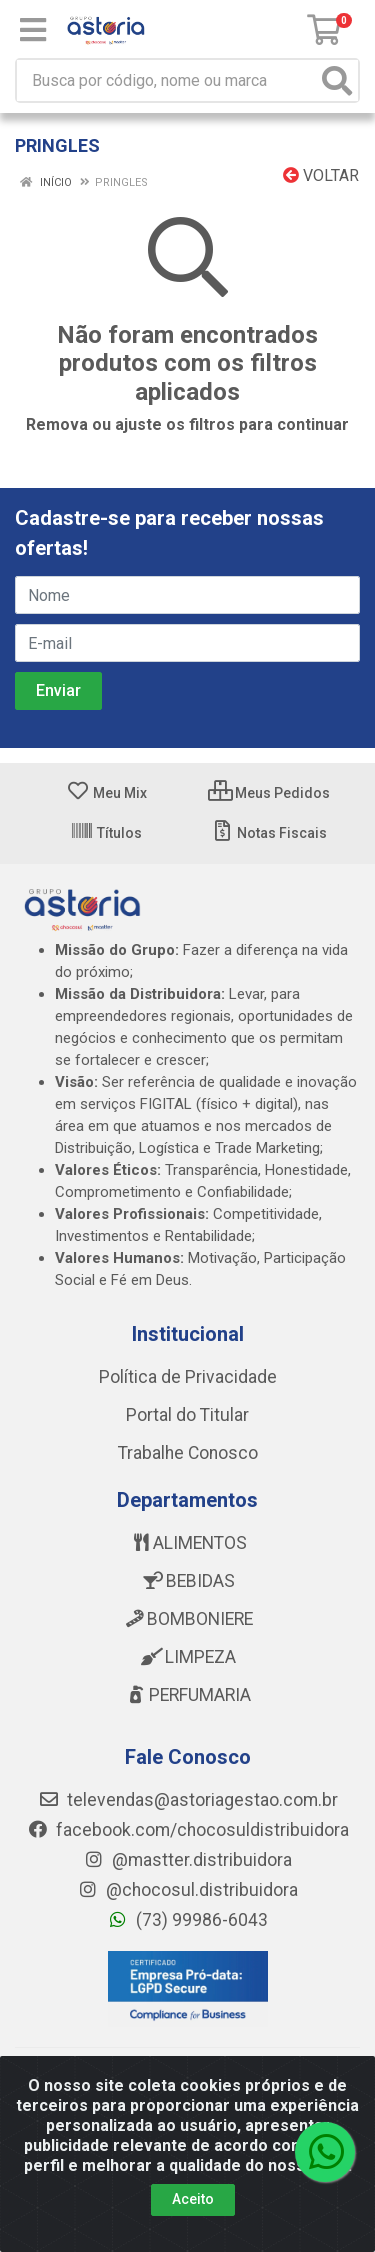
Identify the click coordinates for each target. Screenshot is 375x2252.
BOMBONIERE (187, 1619)
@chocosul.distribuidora (187, 1890)
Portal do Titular (187, 1415)
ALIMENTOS (187, 1543)
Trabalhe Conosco (188, 1453)
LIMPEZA (188, 1657)
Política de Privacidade (188, 1377)
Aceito (193, 2199)
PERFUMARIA (187, 1695)
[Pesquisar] (337, 80)
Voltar (321, 175)
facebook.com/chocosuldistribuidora (188, 1830)
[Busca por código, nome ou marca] (167, 80)
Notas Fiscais (268, 833)
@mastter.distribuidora (187, 1860)
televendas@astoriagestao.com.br (188, 1800)
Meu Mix (106, 793)
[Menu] (33, 30)
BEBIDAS (188, 1581)
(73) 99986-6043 (187, 1920)
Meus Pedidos (269, 793)
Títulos (106, 833)
